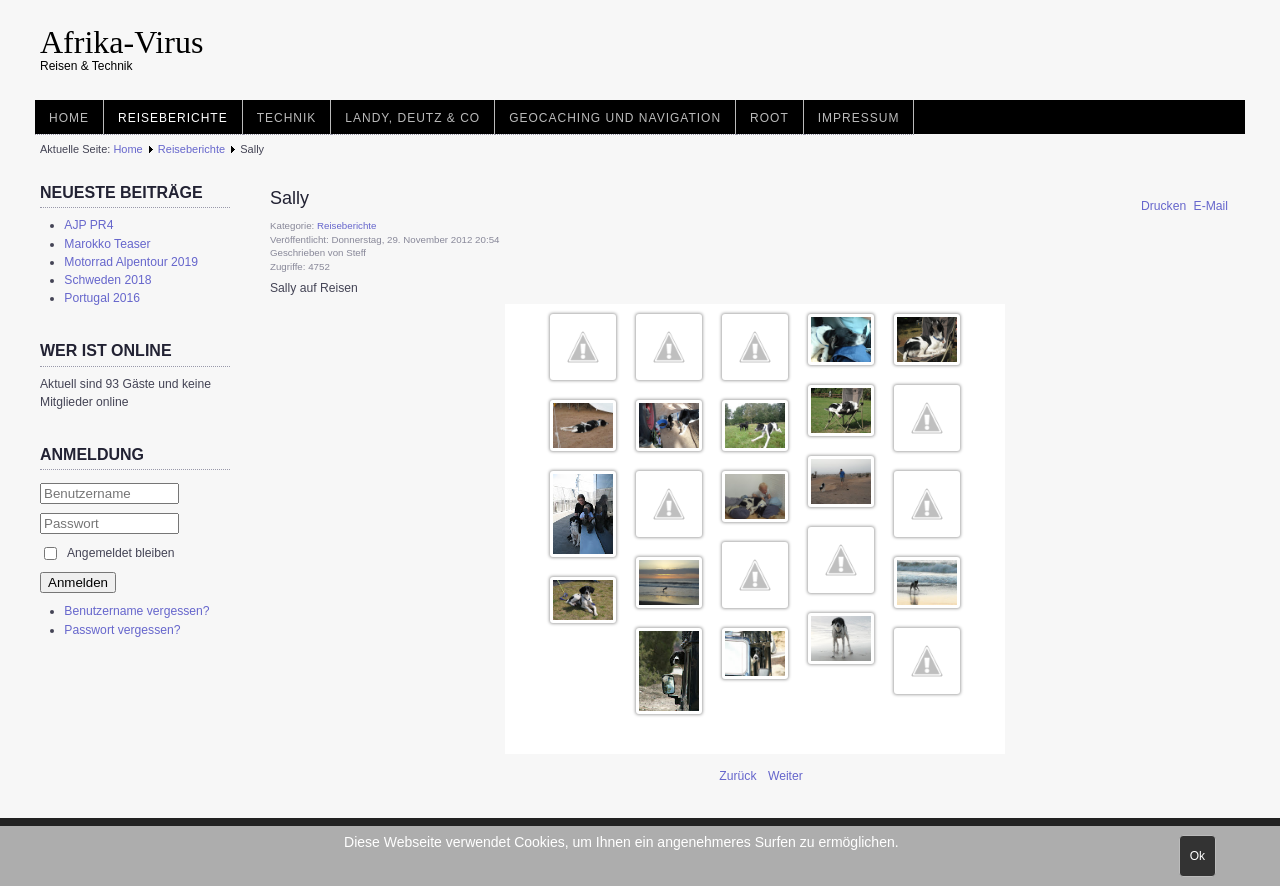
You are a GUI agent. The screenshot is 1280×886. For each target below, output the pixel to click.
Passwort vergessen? (122, 630)
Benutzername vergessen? (136, 611)
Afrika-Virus (121, 42)
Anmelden (78, 582)
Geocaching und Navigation (615, 118)
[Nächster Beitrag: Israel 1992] (785, 776)
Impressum (859, 118)
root (769, 118)
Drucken (1165, 206)
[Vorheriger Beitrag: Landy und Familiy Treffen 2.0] (739, 776)
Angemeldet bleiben (120, 553)
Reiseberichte (173, 118)
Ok (1197, 856)
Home (69, 118)
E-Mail (1211, 206)
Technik (287, 118)
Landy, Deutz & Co (412, 118)
